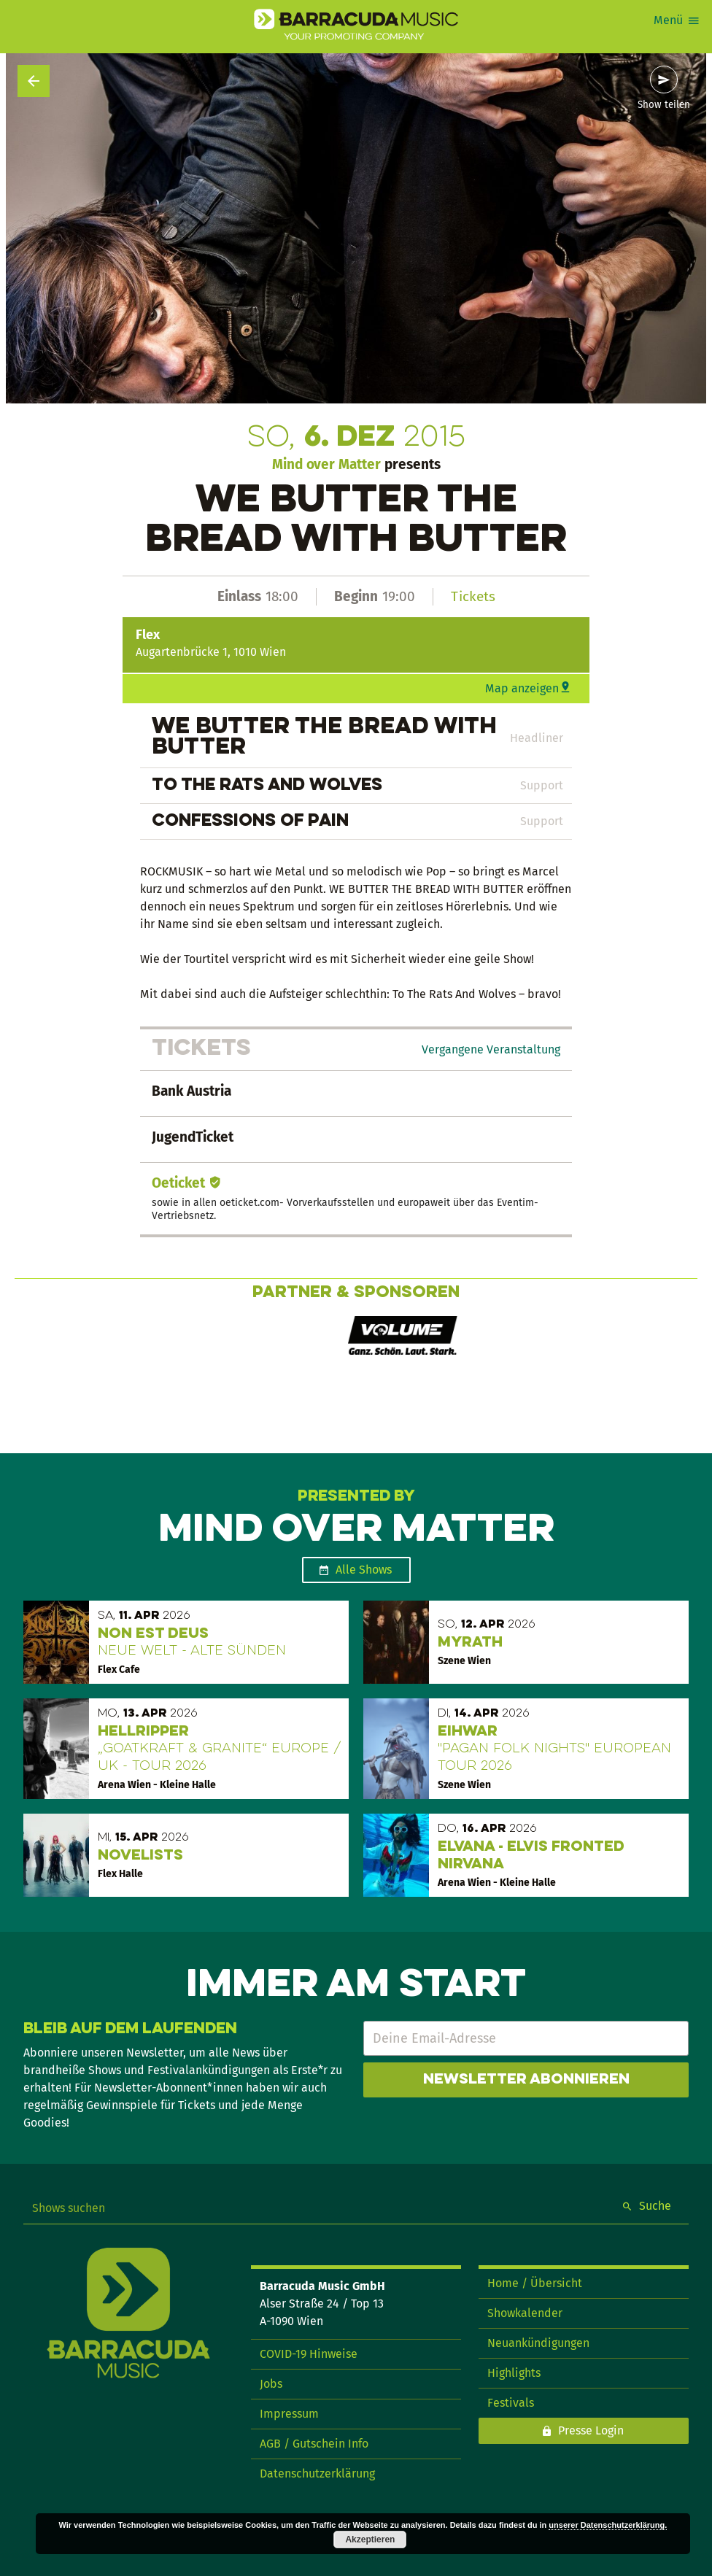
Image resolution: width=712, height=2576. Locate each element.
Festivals (510, 2403)
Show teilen (664, 105)
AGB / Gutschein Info (314, 2444)
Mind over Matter (326, 464)
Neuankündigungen (538, 2343)
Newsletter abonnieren (526, 2080)
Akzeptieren (370, 2539)
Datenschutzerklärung (317, 2473)
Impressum (289, 2414)
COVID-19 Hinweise (308, 2354)
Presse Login (591, 2430)
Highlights (514, 2373)
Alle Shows (364, 1570)
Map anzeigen (522, 688)
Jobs (271, 2384)
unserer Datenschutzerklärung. (608, 2525)
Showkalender (524, 2313)
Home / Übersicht (534, 2283)
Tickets (473, 596)
